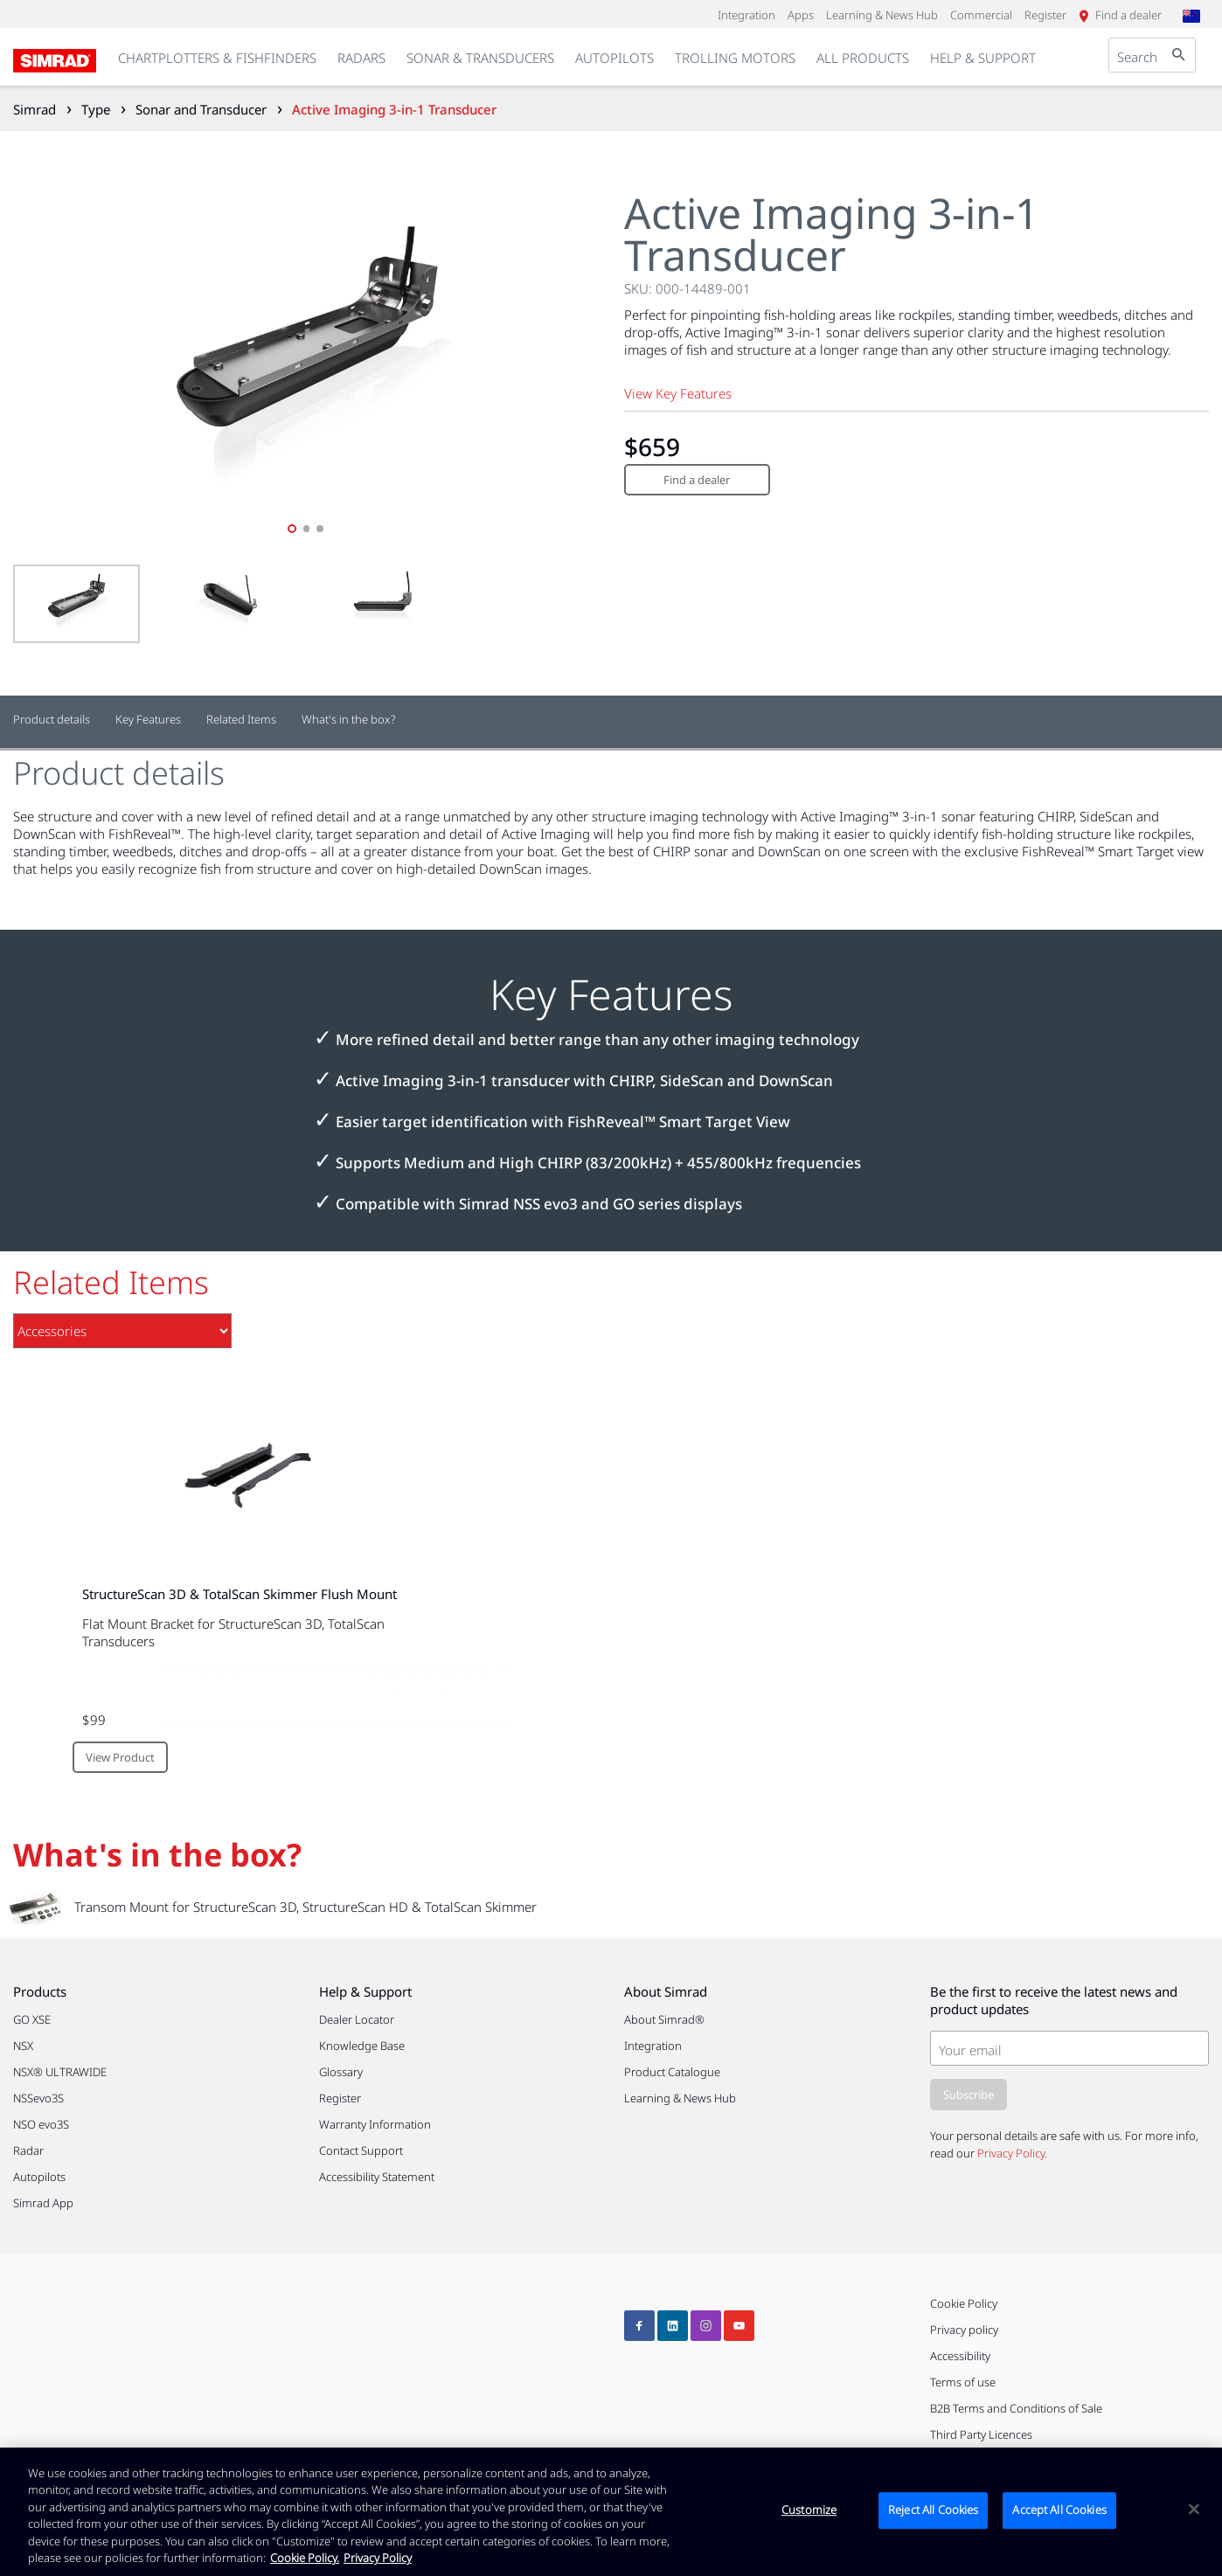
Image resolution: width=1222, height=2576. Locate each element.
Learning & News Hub (680, 2098)
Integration (653, 2045)
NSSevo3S (38, 2098)
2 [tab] (306, 528)
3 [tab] (320, 528)
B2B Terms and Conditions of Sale (1016, 2408)
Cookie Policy (963, 2303)
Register (340, 2098)
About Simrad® (664, 2019)
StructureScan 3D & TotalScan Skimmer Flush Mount (239, 1594)
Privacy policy (964, 2329)
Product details (51, 720)
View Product (120, 1757)
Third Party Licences (981, 2434)
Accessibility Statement (376, 2177)
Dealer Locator (356, 2019)
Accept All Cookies (1059, 2510)
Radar (28, 2150)
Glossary (341, 2072)
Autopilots (39, 2177)
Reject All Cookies (933, 2510)
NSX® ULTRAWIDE (60, 2072)
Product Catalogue (672, 2072)
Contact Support (361, 2150)
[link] (361, 59)
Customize (809, 2510)
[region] (611, 2512)
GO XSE (32, 2019)
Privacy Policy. (1012, 2153)
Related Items (241, 720)
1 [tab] (292, 528)
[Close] (1194, 2509)
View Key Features (678, 393)
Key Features (148, 720)
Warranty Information (375, 2124)
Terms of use (963, 2382)
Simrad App (43, 2203)
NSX (23, 2045)
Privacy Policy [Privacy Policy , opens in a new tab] (378, 2558)
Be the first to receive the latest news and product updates (1053, 2000)
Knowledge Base (362, 2045)
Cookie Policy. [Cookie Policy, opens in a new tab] (304, 2558)
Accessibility (960, 2356)
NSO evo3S (41, 2124)
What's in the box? (349, 720)
